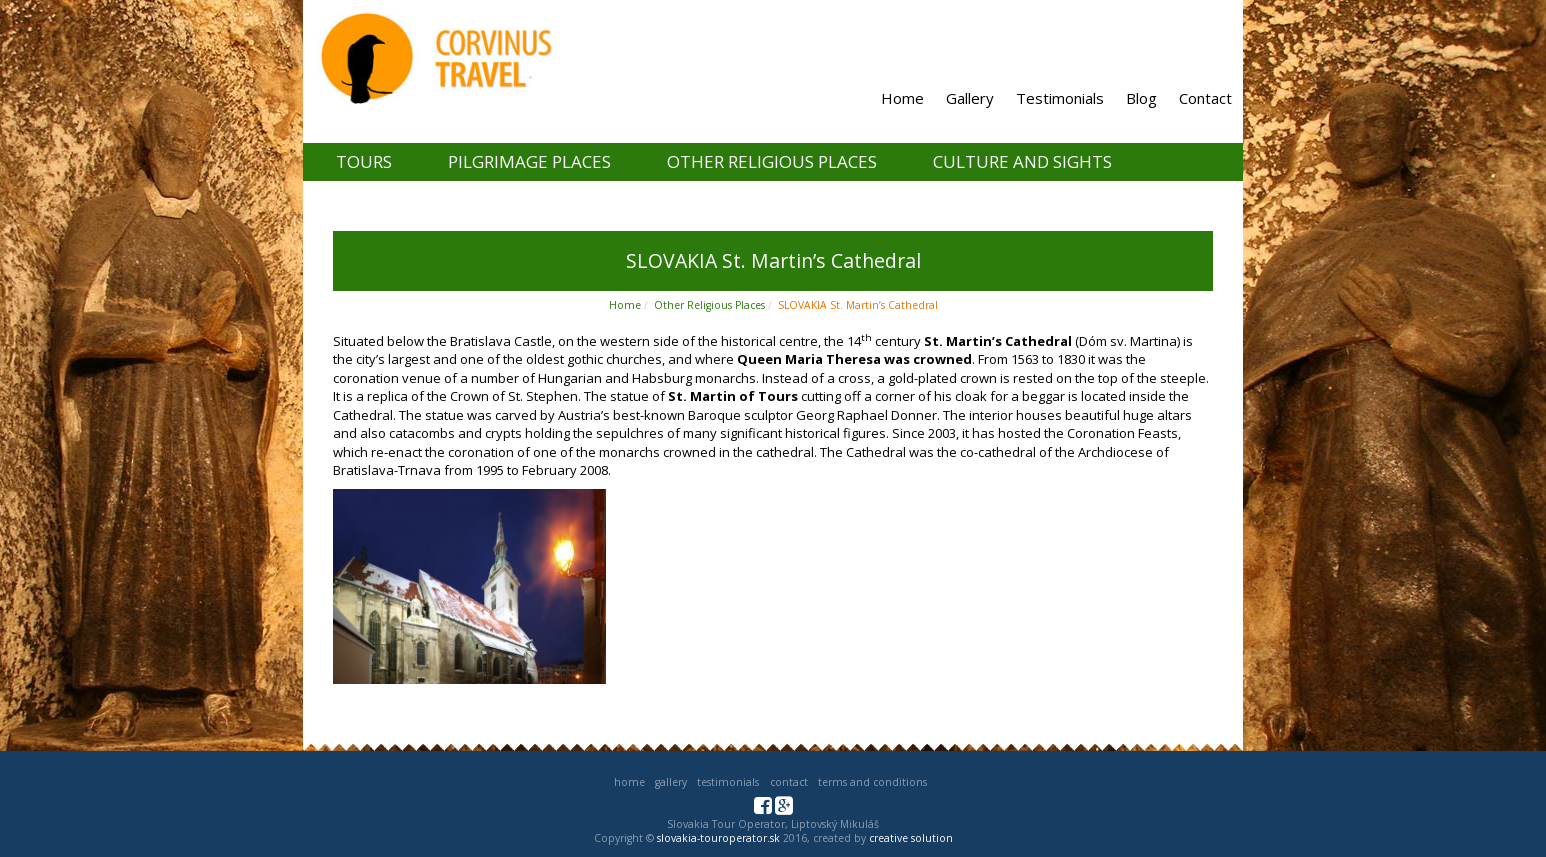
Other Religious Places (772, 161)
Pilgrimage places (529, 161)
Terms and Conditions (872, 782)
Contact (1205, 98)
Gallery (970, 98)
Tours (364, 161)
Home (902, 98)
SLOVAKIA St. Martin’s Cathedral (858, 305)
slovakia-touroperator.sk (718, 838)
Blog (1141, 98)
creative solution (911, 838)
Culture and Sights (1022, 161)
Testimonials (1060, 98)
